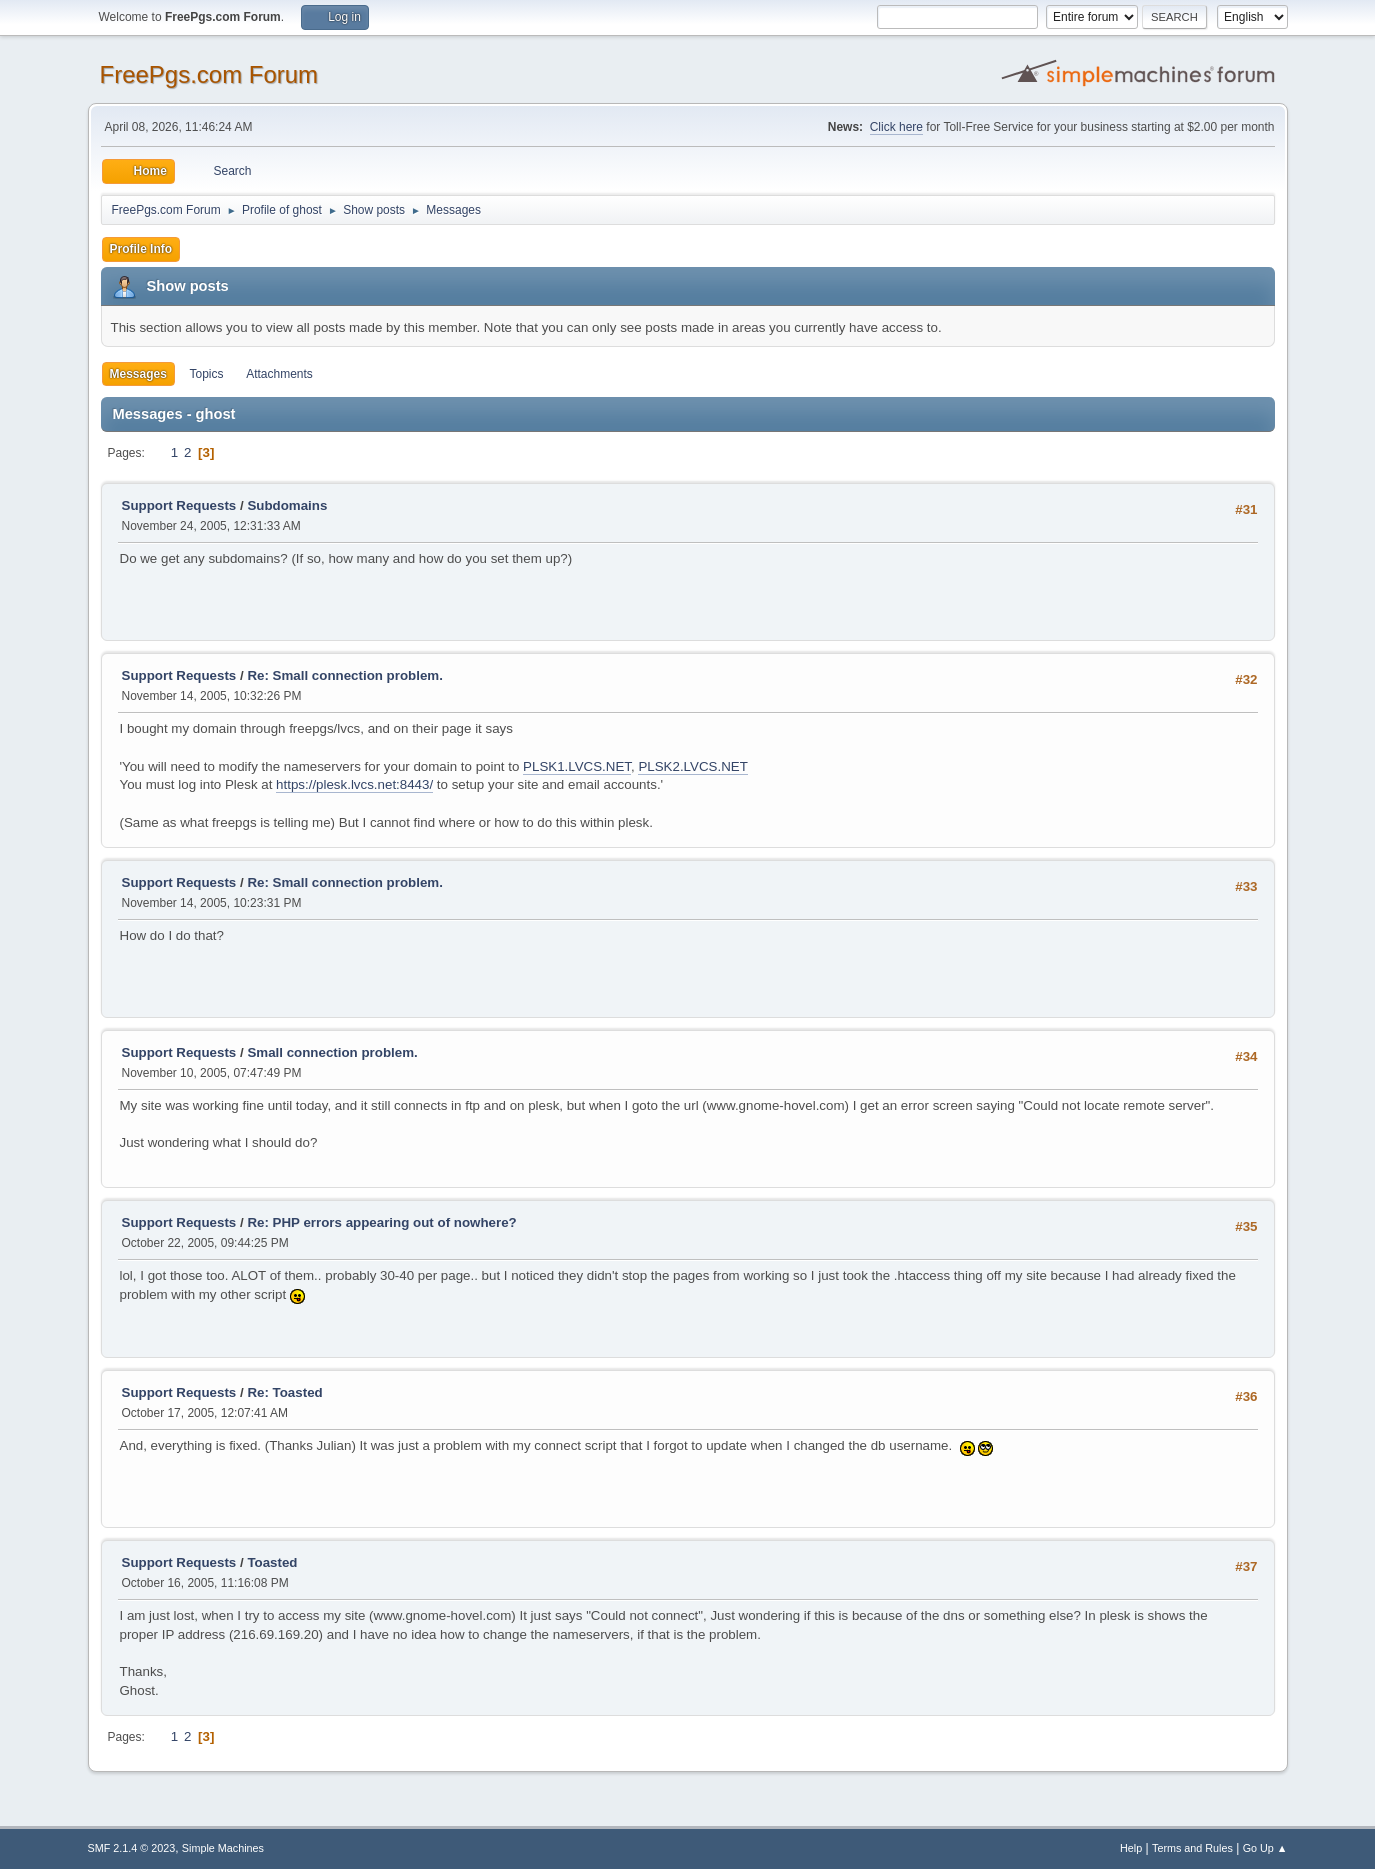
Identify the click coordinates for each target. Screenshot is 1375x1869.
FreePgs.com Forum (209, 74)
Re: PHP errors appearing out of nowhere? (381, 1222)
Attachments (279, 374)
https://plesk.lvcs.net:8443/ (354, 784)
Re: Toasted (284, 1392)
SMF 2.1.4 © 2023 (132, 1848)
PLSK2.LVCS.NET (692, 766)
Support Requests (179, 505)
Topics (207, 374)
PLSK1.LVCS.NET (577, 766)
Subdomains (287, 505)
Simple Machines (223, 1848)
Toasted (272, 1562)
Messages (138, 374)
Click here (896, 127)
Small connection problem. (332, 1052)
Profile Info (141, 249)
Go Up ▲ (1265, 1848)
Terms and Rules (1192, 1848)
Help (1131, 1848)
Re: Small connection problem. (345, 675)
